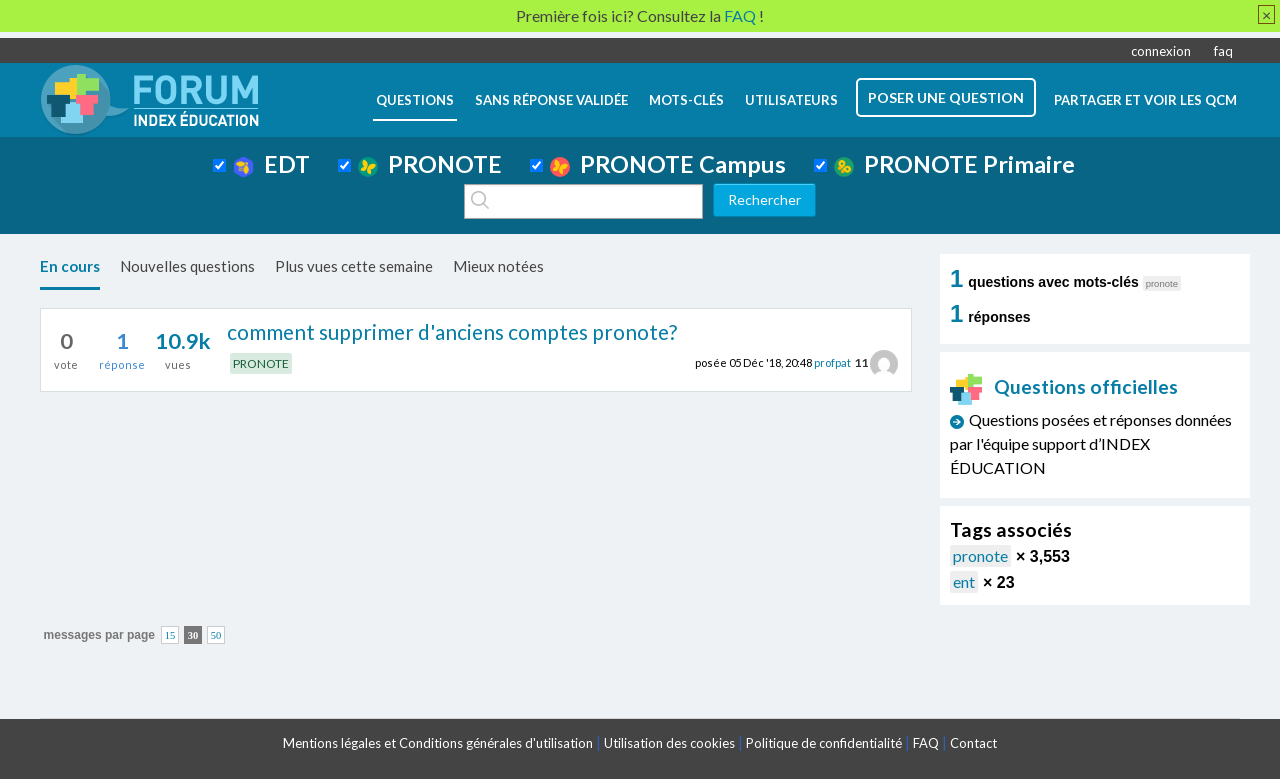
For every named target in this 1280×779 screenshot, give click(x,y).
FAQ (926, 743)
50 (216, 635)
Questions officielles (1064, 386)
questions (415, 100)
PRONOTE (430, 164)
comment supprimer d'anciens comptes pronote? (452, 331)
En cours (70, 266)
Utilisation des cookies (669, 743)
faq (1223, 51)
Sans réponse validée (551, 100)
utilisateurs (791, 100)
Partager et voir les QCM (1145, 100)
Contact (973, 743)
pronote (980, 555)
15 (170, 635)
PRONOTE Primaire (954, 164)
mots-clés (686, 100)
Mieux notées (498, 266)
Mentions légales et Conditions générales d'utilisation (438, 743)
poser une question (946, 97)
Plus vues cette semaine (354, 266)
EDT (271, 164)
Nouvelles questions (187, 266)
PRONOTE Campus (668, 164)
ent (964, 581)
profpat (832, 362)
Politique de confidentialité (824, 743)
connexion (1161, 51)
